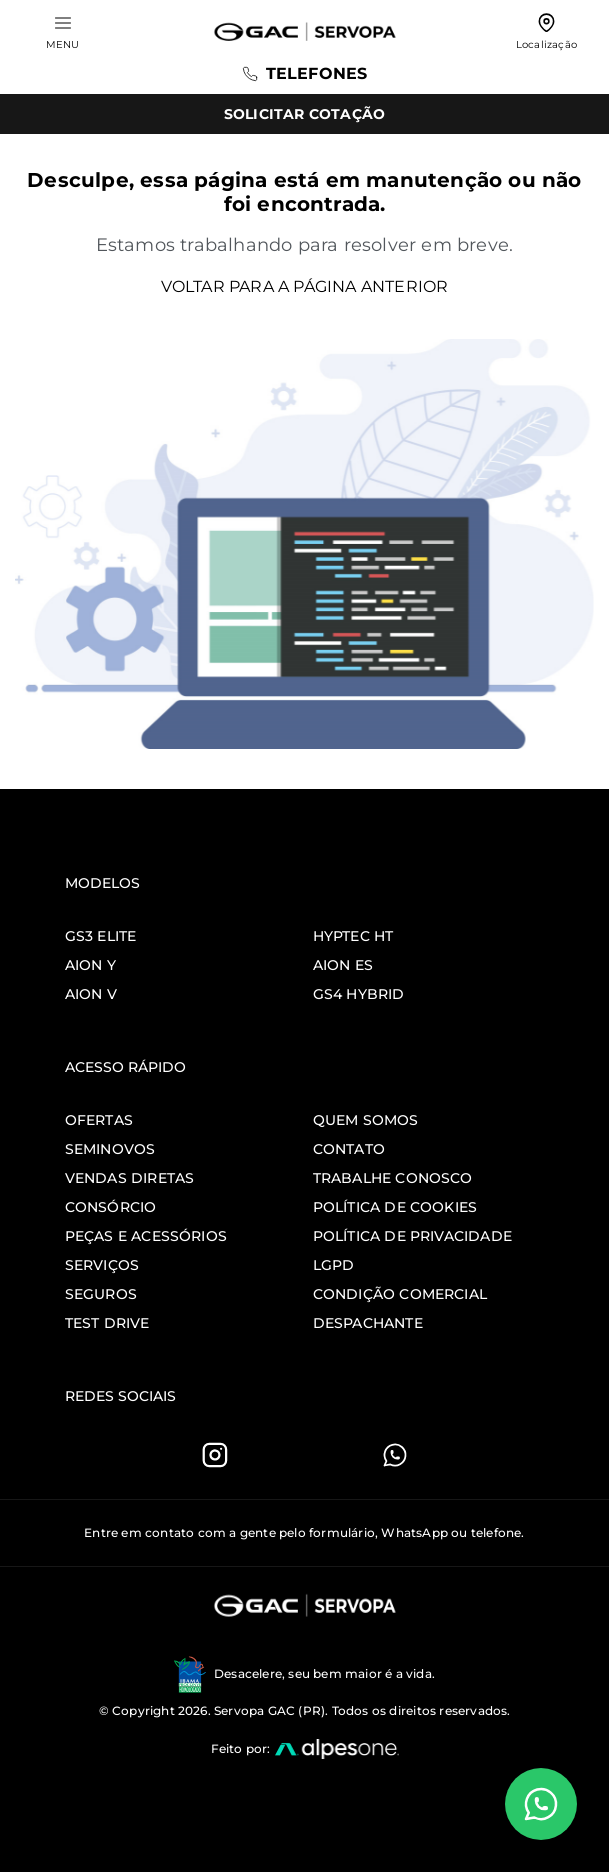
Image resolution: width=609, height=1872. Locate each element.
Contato (349, 1149)
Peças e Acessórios (146, 1236)
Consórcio (111, 1207)
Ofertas (99, 1120)
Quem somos (366, 1120)
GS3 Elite (101, 936)
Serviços (102, 1265)
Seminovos (110, 1149)
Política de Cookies (395, 1207)
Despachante (368, 1323)
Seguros (101, 1294)
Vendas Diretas (130, 1178)
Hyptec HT (353, 936)
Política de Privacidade (413, 1236)
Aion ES (343, 965)
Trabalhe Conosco (393, 1178)
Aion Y (90, 965)
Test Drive (107, 1323)
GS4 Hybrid (359, 994)
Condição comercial (400, 1294)
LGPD (334, 1265)
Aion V (91, 994)
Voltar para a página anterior (305, 286)
